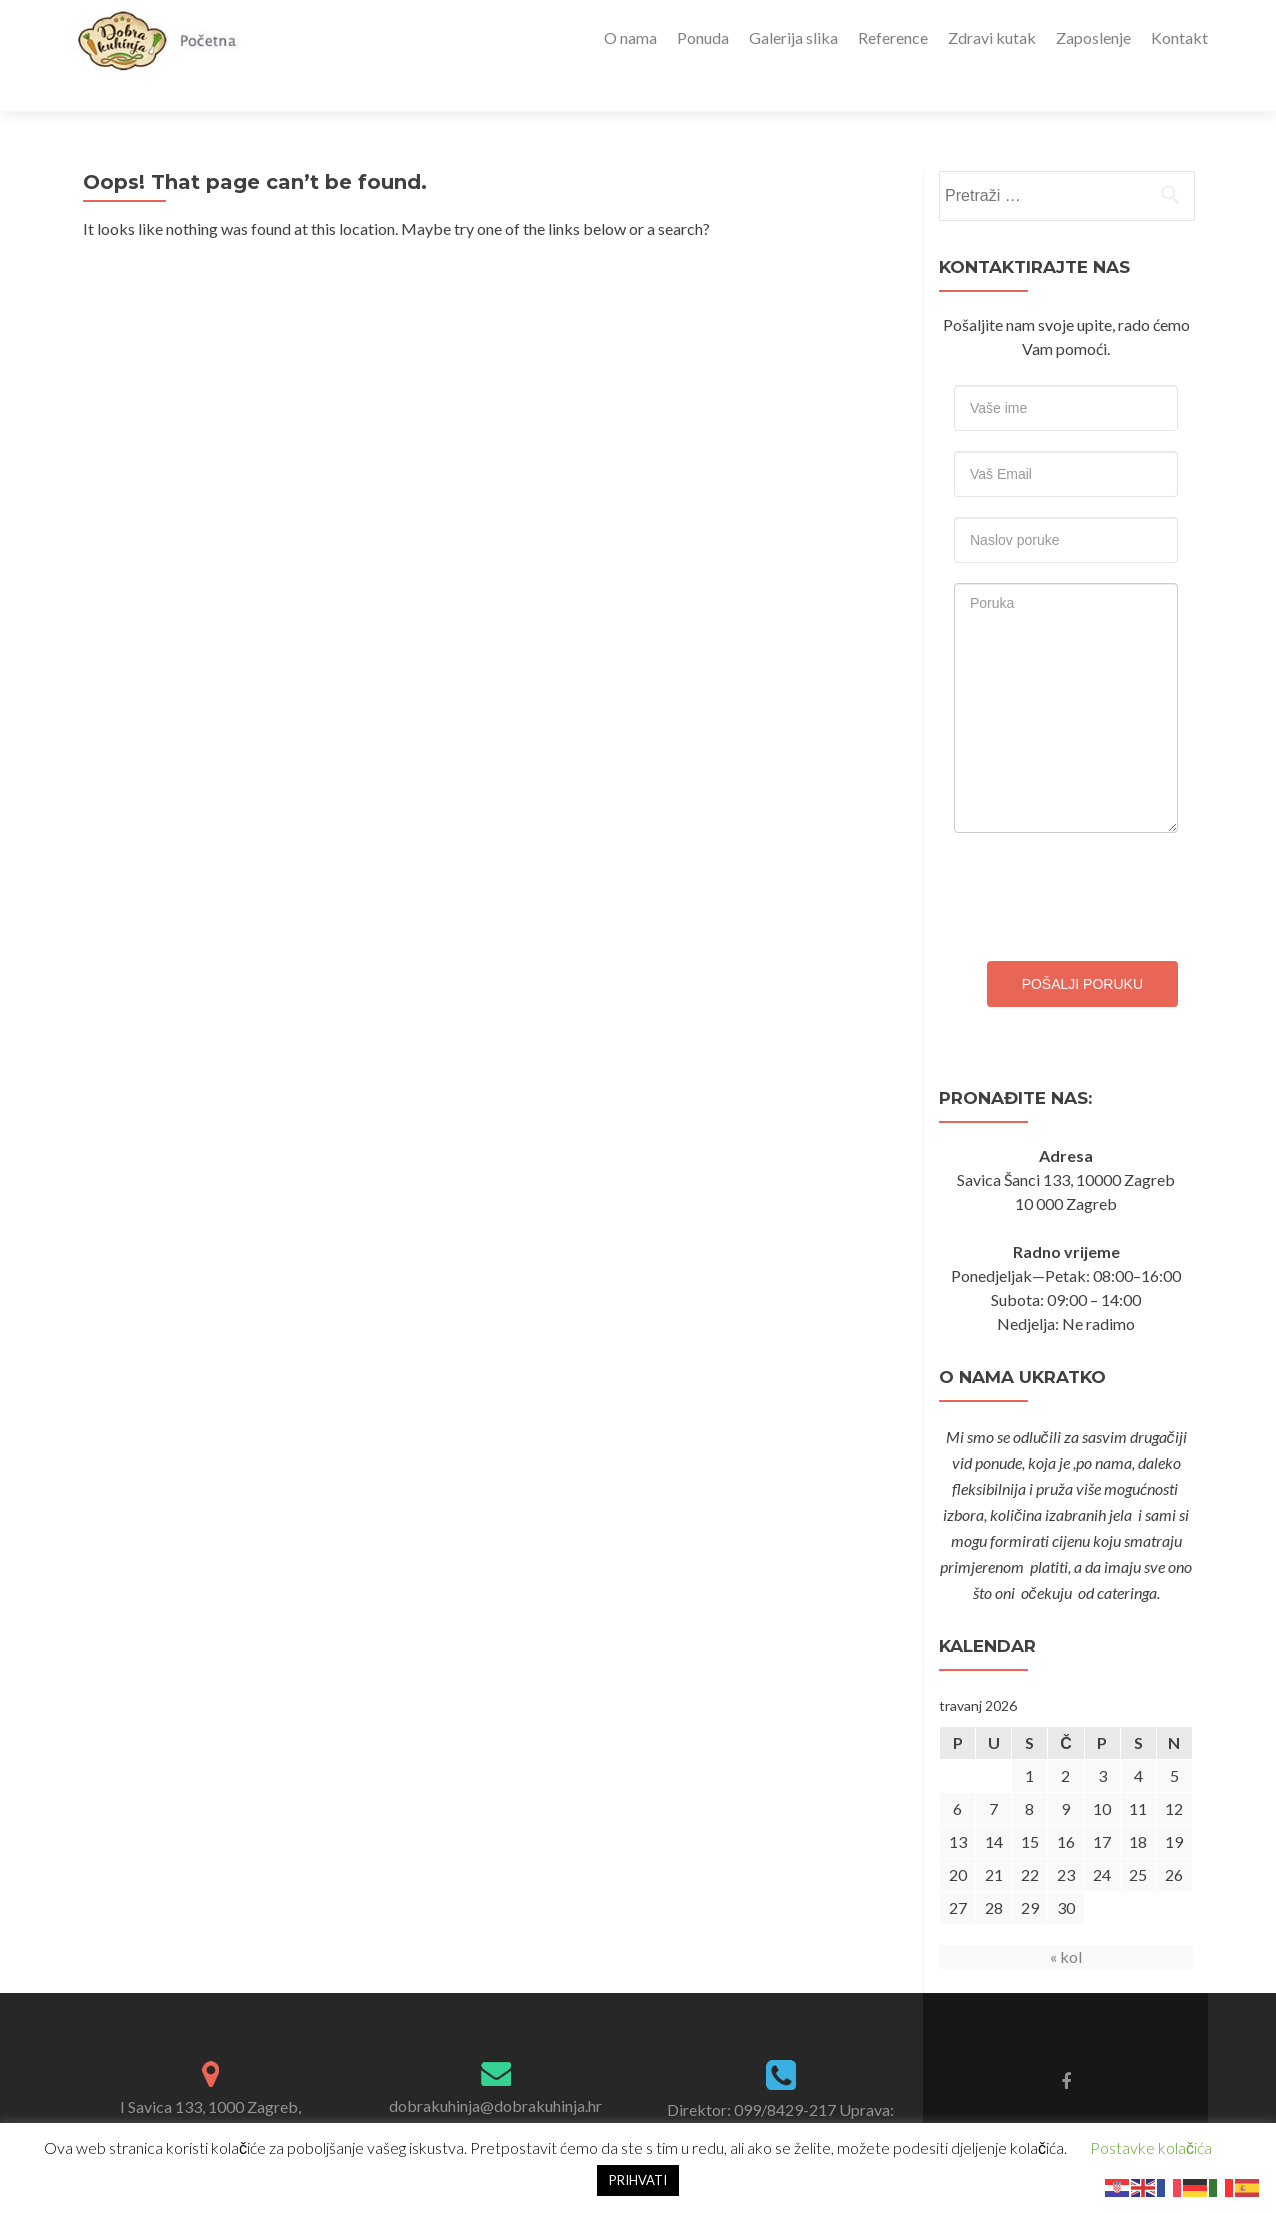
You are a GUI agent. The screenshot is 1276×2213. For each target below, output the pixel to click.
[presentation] (1106, 857)
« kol (1066, 1921)
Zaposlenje (1093, 37)
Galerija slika (793, 37)
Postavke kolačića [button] (1151, 2147)
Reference (893, 37)
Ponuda (703, 37)
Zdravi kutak (992, 37)
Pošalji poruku (1082, 949)
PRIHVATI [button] (638, 2180)
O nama (630, 37)
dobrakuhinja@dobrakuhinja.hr (495, 2070)
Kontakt (1179, 37)
